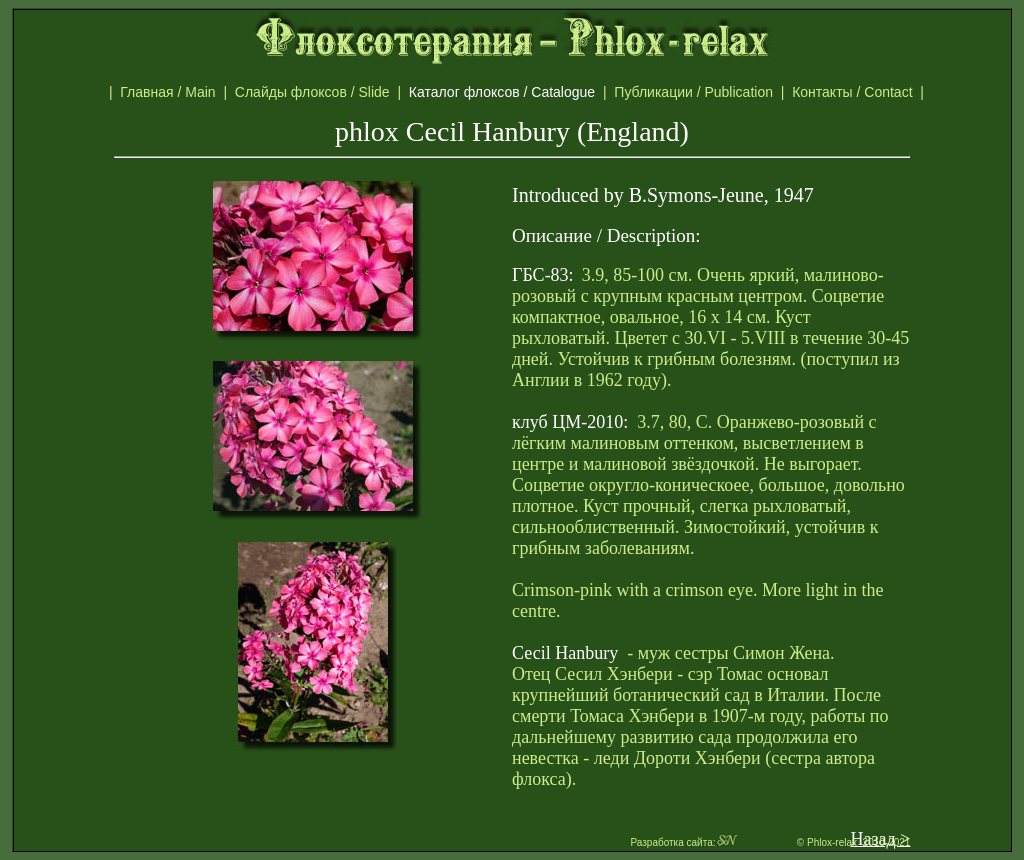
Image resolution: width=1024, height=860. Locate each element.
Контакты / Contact (873, 92)
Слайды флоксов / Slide (316, 92)
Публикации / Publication (697, 92)
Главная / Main (171, 92)
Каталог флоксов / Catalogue (511, 92)
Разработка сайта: (684, 842)
